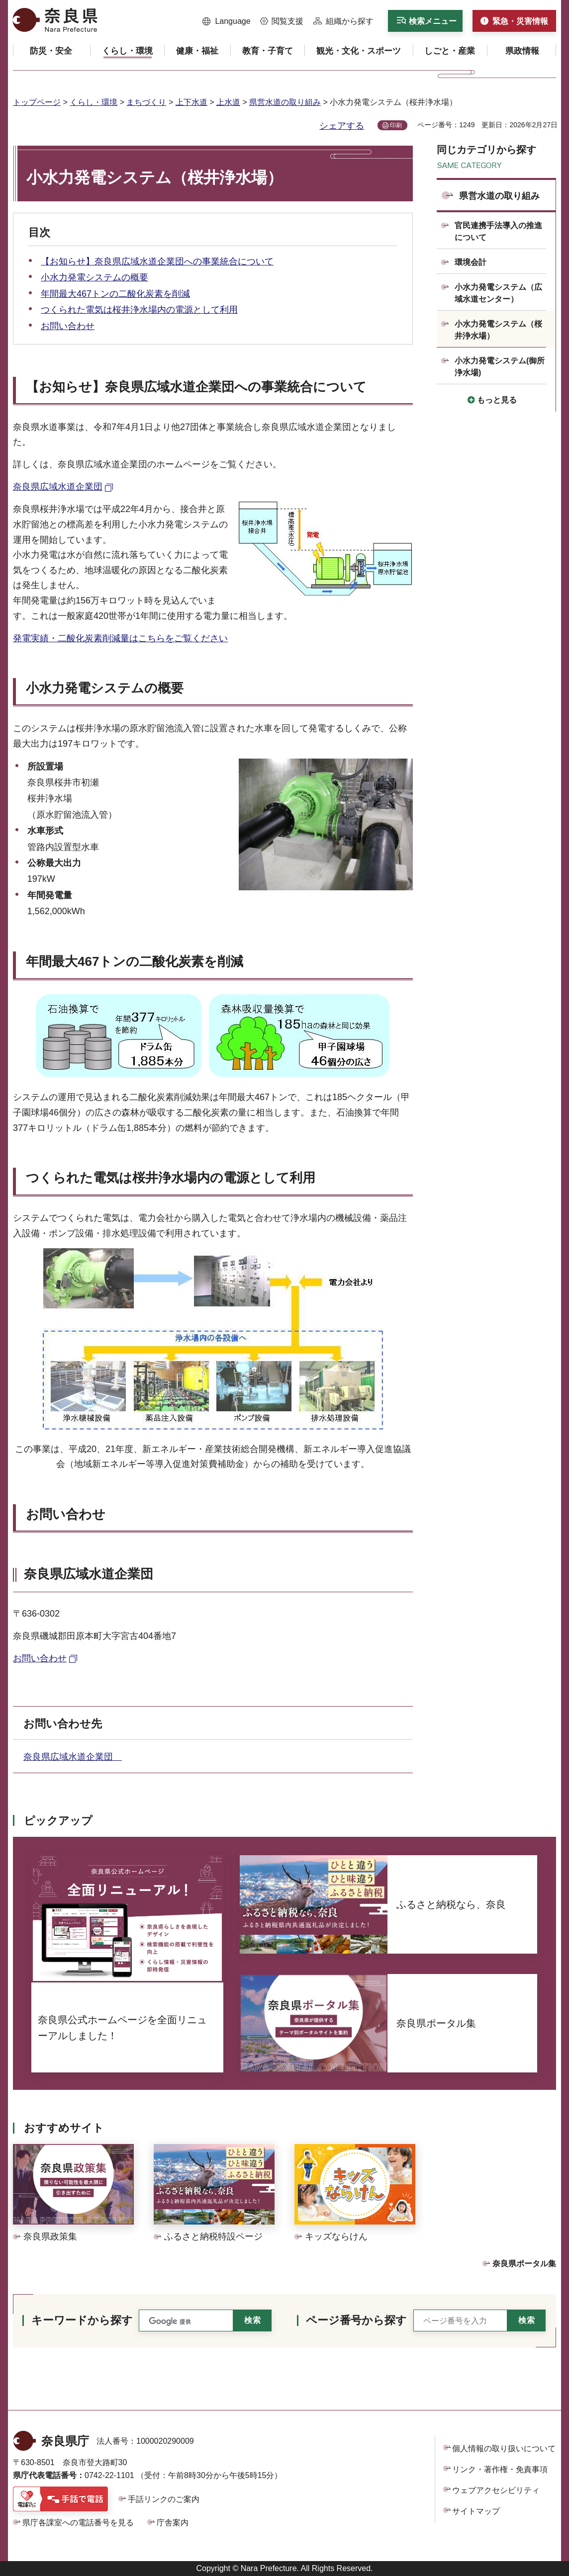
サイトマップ (476, 2511)
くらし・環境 (93, 102)
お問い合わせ (68, 326)
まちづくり (146, 102)
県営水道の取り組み (285, 102)
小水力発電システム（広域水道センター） (498, 293)
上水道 (228, 102)
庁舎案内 (173, 2522)
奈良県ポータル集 (524, 2263)
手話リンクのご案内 (163, 2499)
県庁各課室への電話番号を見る (78, 2522)
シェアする (341, 126)
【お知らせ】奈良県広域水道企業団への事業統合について (157, 261)
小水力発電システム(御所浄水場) (500, 366)
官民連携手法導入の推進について (498, 231)
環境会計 (470, 262)
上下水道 (191, 102)
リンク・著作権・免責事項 (500, 2469)
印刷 (396, 125)
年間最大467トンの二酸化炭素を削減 (115, 294)
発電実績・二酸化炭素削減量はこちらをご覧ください (120, 638)
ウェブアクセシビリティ (496, 2490)
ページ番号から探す (356, 2320)
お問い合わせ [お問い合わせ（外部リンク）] (40, 1658)
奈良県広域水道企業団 (72, 1757)
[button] (226, 21)
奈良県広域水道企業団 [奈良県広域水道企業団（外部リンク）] (57, 487)
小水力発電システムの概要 (94, 277)
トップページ (37, 102)
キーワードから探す (82, 2320)
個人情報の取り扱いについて (504, 2448)
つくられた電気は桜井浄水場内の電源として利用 (139, 310)
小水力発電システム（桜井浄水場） (498, 330)
